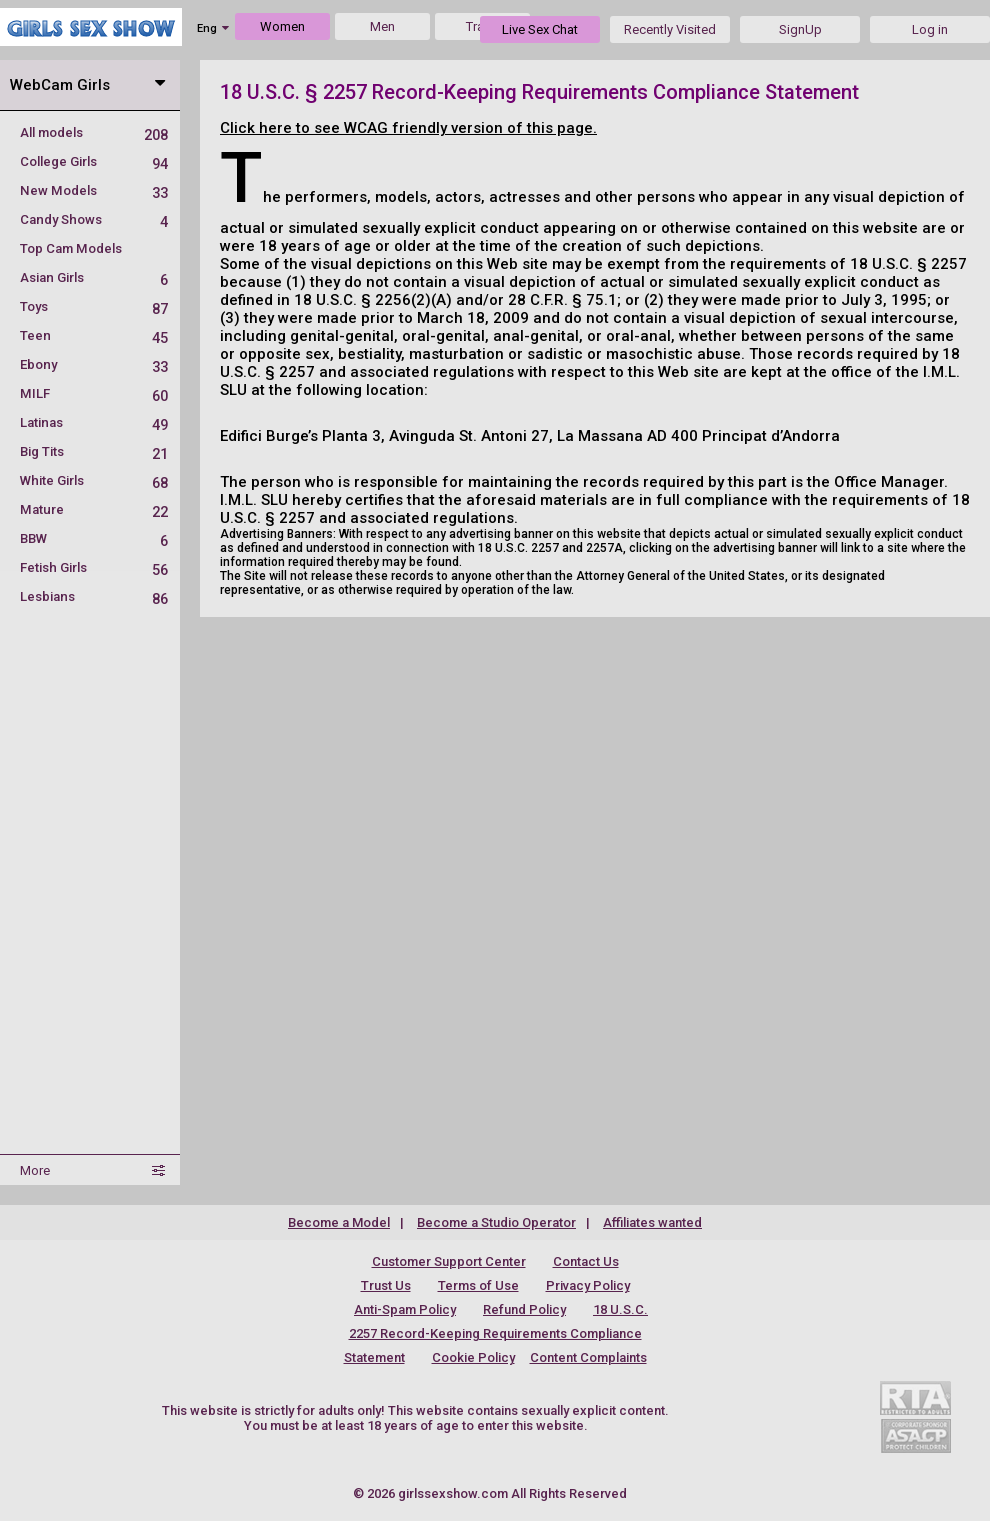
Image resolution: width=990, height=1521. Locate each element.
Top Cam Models (71, 248)
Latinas (94, 422)
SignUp (800, 29)
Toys (94, 306)
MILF (94, 393)
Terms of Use (478, 1285)
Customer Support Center (449, 1261)
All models (94, 132)
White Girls (94, 480)
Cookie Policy (473, 1357)
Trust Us (386, 1285)
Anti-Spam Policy (405, 1309)
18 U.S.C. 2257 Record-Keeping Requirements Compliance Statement (496, 1333)
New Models (94, 190)
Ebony (94, 364)
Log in (930, 29)
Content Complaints (588, 1357)
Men (382, 26)
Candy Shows (94, 219)
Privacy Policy (588, 1285)
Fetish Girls (94, 567)
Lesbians (94, 596)
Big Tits (94, 451)
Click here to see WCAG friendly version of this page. (408, 128)
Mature (94, 509)
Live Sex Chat (540, 29)
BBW (94, 538)
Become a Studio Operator (496, 1222)
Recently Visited (670, 29)
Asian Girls (94, 277)
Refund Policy (524, 1309)
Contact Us (586, 1261)
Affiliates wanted (652, 1222)
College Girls (94, 161)
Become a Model (339, 1222)
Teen (94, 335)
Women (282, 26)
